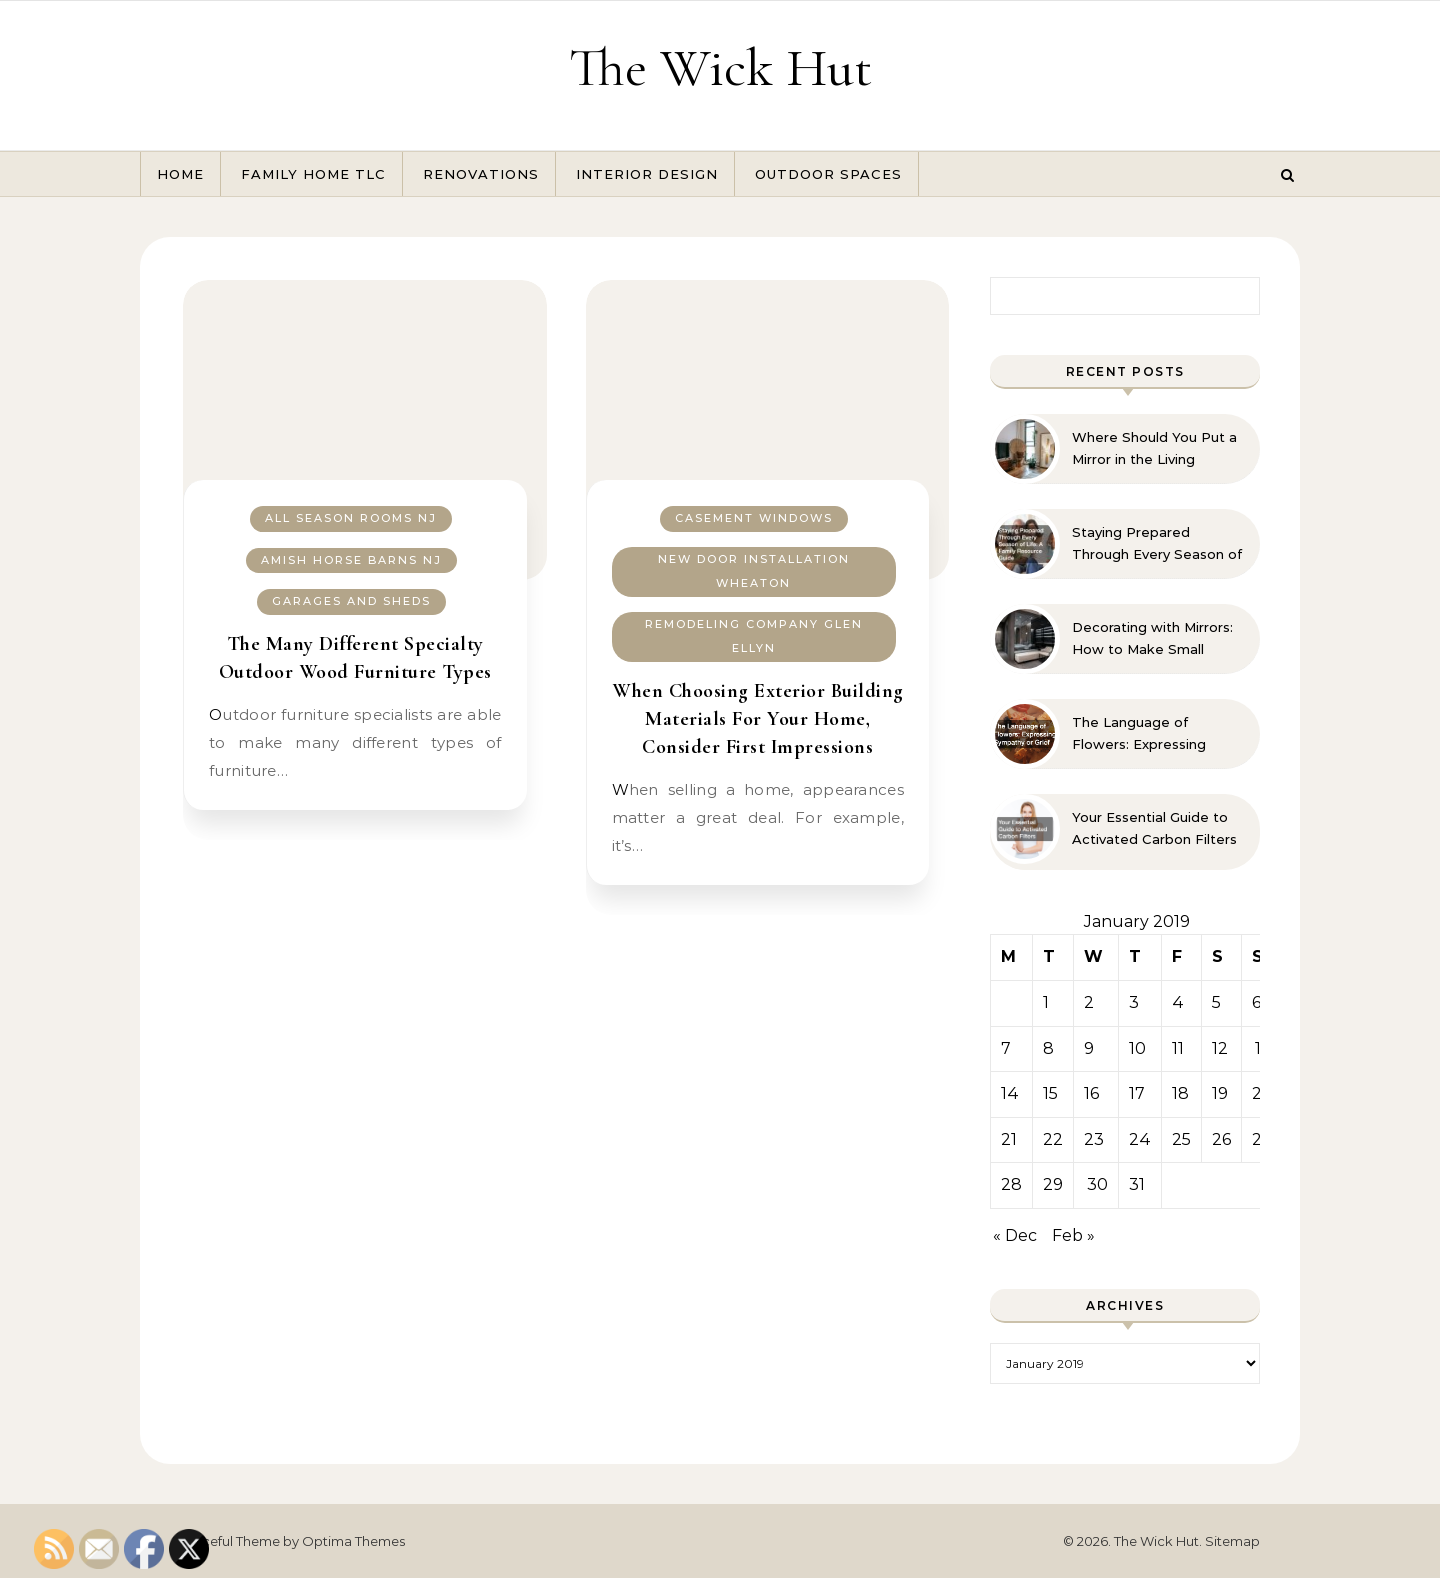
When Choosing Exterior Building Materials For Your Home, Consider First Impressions (758, 719)
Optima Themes (353, 1541)
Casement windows (754, 518)
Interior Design (647, 174)
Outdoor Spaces (828, 174)
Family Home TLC (313, 174)
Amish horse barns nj (351, 560)
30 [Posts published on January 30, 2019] (1097, 1184)
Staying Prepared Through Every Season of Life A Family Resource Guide (1157, 544)
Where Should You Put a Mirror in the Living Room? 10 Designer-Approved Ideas (1154, 449)
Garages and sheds (351, 601)
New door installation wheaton (754, 571)
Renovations (481, 174)
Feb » (1073, 1235)
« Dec (1015, 1235)
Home (180, 174)
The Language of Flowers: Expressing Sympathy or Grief (1139, 734)
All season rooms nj (351, 518)
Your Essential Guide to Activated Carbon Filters (1154, 828)
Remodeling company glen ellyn (754, 636)
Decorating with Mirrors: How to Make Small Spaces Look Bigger (1152, 639)
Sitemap (1232, 1541)
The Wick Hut (720, 67)
